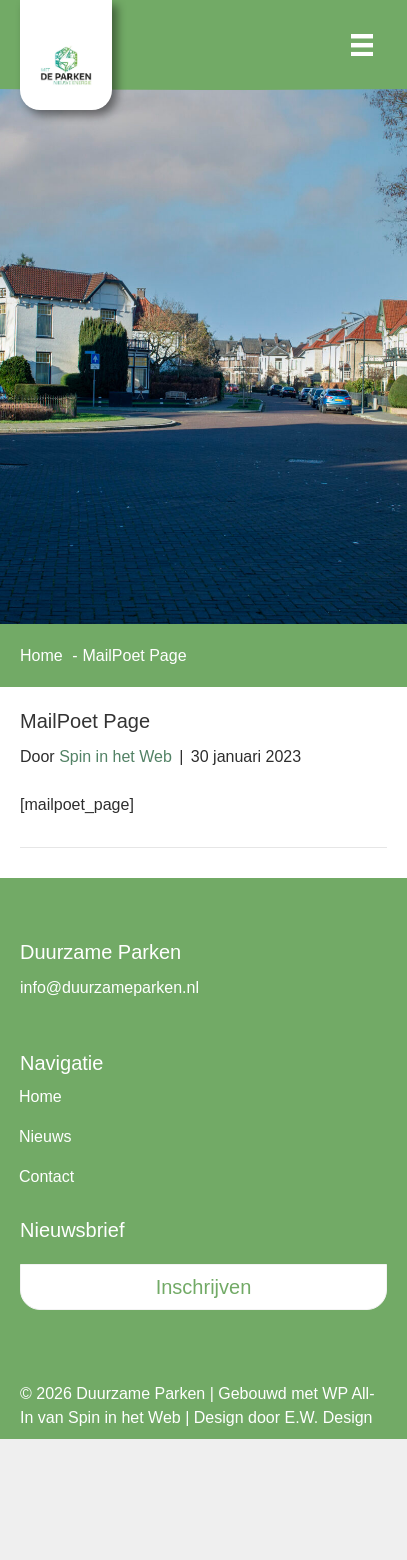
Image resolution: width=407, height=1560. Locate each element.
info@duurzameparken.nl (109, 987)
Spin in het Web (124, 1417)
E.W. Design (328, 1417)
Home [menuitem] (40, 1096)
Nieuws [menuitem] (45, 1136)
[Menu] (362, 45)
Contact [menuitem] (46, 1176)
